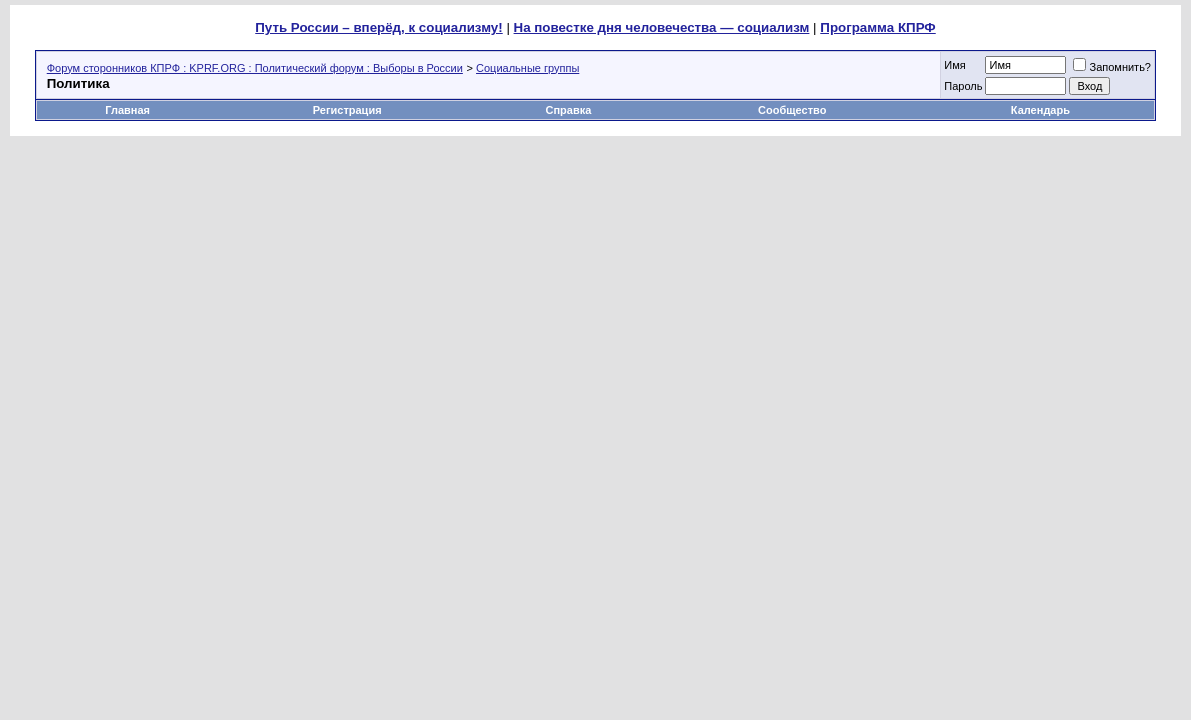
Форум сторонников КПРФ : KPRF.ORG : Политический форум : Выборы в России (255, 68)
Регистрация (347, 110)
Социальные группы (527, 68)
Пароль (963, 86)
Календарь (1040, 110)
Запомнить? (1112, 67)
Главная (127, 110)
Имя (954, 65)
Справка (569, 110)
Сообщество (793, 110)
